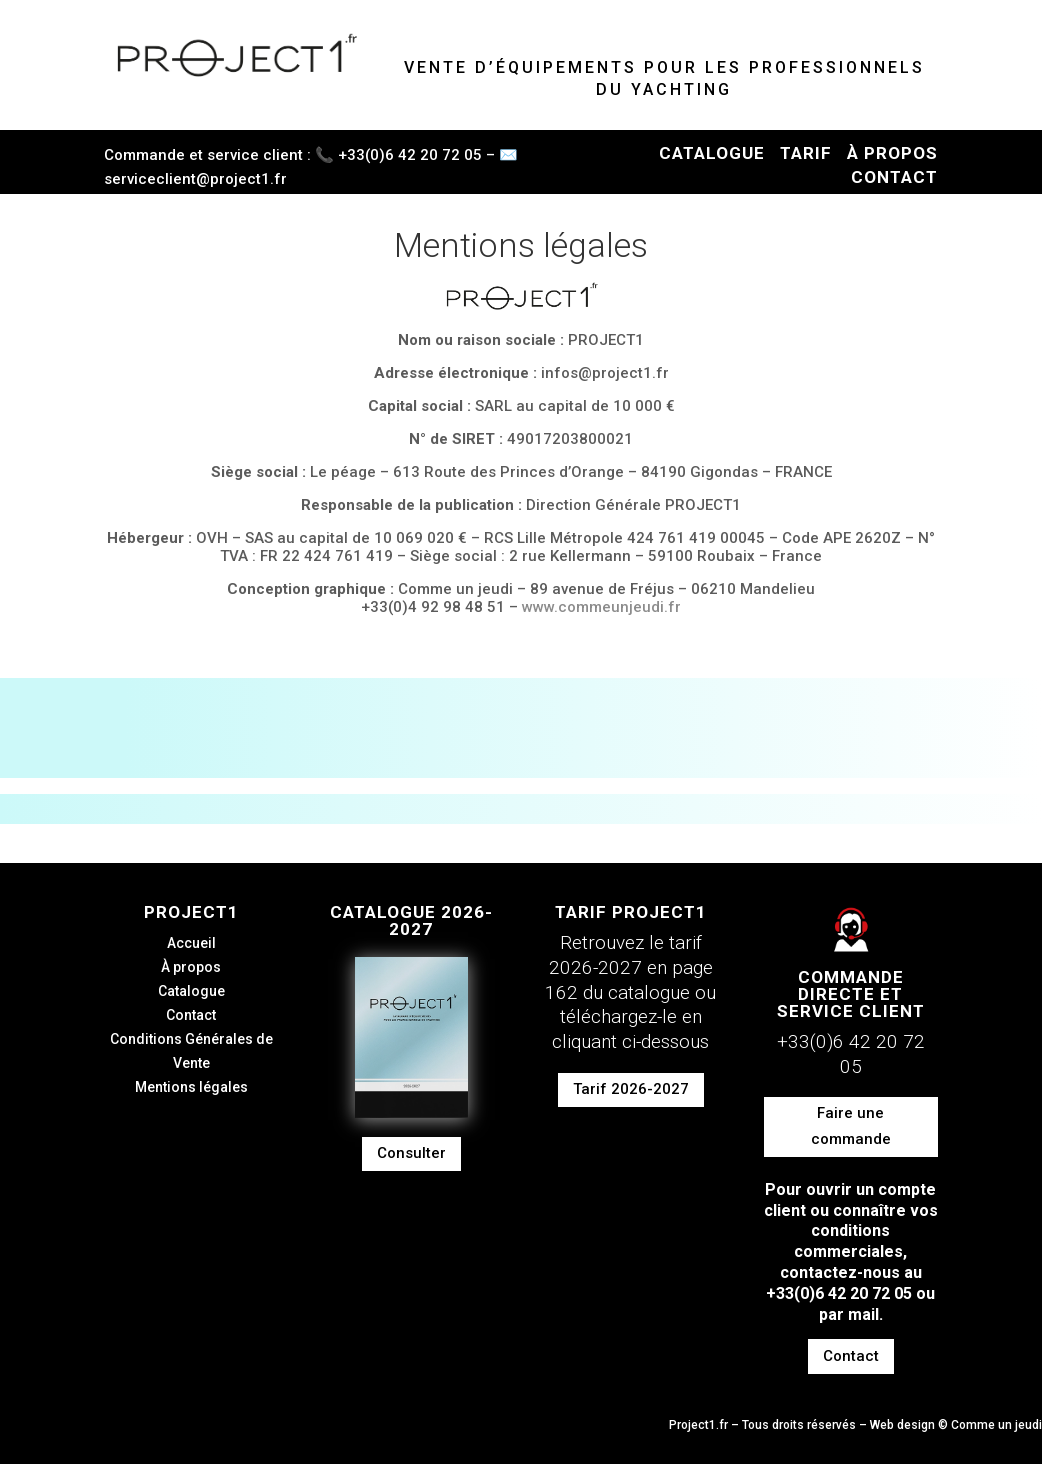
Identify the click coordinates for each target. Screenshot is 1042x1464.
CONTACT (894, 177)
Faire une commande (851, 1126)
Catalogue (191, 991)
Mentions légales (191, 1087)
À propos (191, 967)
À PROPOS (892, 153)
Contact (191, 1015)
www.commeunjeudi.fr (601, 607)
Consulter (411, 1153)
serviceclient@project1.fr (195, 179)
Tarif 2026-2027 (631, 1089)
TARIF (806, 153)
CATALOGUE (712, 153)
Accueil (191, 943)
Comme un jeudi (996, 1425)
